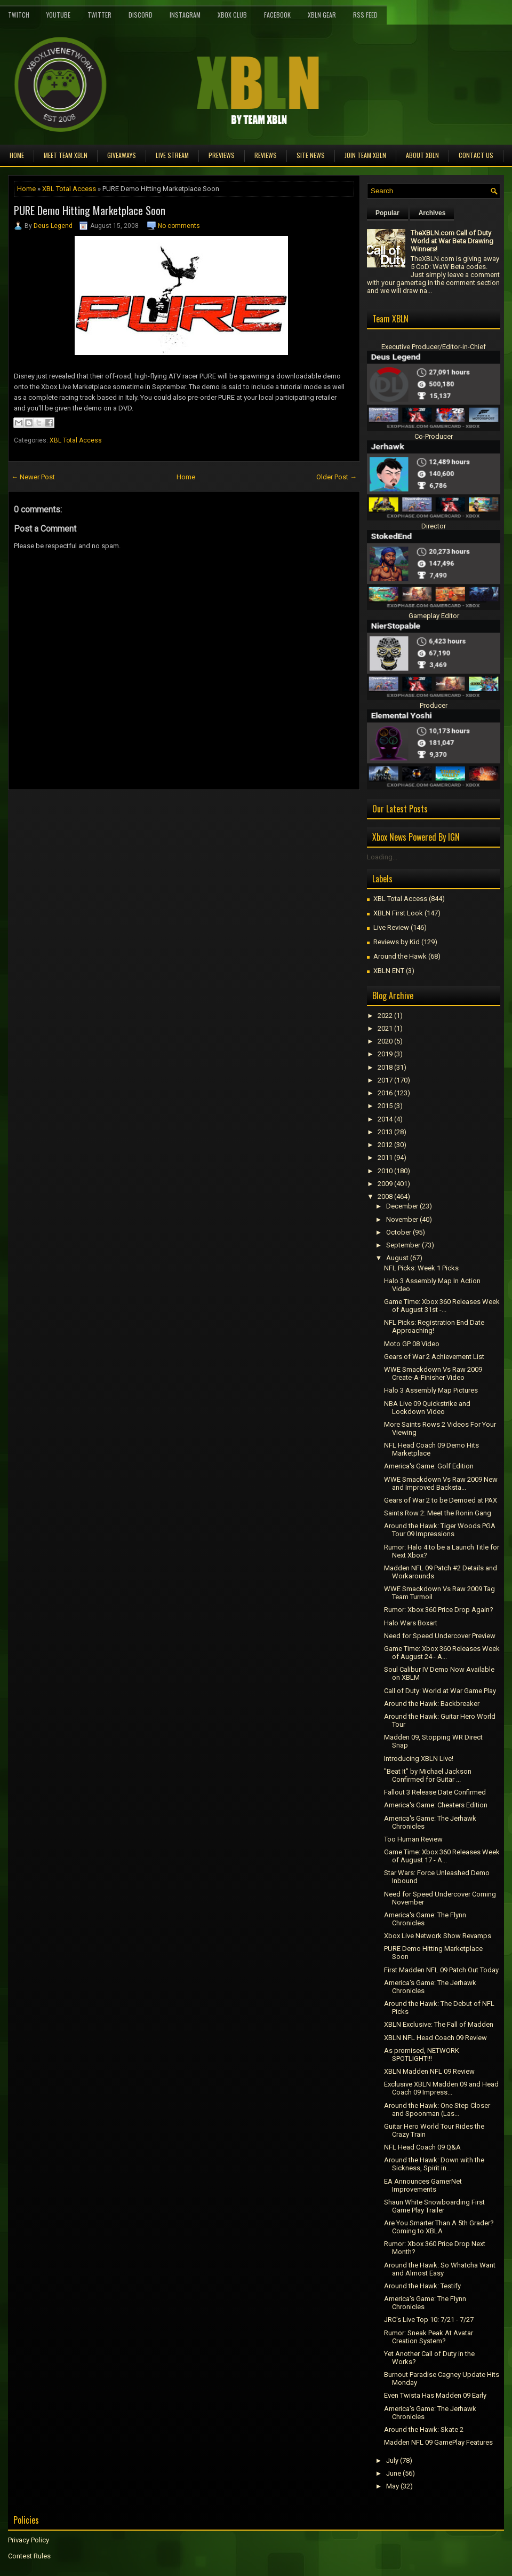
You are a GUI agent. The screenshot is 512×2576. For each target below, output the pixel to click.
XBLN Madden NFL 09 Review (429, 2071)
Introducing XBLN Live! (418, 1759)
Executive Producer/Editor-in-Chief (433, 347)
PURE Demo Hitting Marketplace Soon (89, 210)
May (392, 2486)
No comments (179, 226)
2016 (385, 1093)
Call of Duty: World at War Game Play (440, 1691)
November (402, 1219)
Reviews (265, 155)
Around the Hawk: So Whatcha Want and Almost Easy (439, 2269)
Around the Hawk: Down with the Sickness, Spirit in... (434, 2164)
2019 (385, 1054)
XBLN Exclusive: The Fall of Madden (438, 2024)
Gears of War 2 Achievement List (434, 1357)
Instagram (185, 14)
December (402, 1206)
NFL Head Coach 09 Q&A (422, 2147)
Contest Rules (29, 2556)
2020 (385, 1041)
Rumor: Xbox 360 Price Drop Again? (438, 1610)
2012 (385, 1145)
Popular (387, 213)
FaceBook (277, 14)
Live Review (391, 927)
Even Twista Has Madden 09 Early (435, 2395)
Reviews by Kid (396, 942)
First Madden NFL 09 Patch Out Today (441, 1970)
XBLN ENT (388, 971)
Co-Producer (433, 436)
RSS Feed (365, 14)
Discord (141, 14)
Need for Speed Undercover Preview (439, 1636)
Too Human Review (413, 1839)
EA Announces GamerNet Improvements (423, 2185)
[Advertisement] (133, 814)
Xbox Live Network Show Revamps (437, 1936)
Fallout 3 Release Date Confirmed (435, 1792)
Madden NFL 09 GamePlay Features (438, 2442)
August (397, 1258)
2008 (385, 1196)
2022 (385, 1016)
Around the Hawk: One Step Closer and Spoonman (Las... (437, 2109)
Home (17, 155)
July (392, 2460)
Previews (222, 155)
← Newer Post (33, 477)
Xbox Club (232, 14)
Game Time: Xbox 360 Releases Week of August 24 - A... (442, 1653)
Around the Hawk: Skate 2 (423, 2429)
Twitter (99, 14)
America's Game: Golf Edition (429, 1466)
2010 (385, 1171)
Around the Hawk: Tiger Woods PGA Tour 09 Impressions (439, 1530)
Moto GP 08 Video (411, 1344)
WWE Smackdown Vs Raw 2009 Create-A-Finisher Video (433, 1373)
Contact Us (476, 155)
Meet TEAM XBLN (65, 155)
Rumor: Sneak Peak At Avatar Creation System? (428, 2337)
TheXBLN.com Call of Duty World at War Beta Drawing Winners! (452, 241)
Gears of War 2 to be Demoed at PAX (440, 1500)
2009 (385, 1184)
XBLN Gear (322, 14)
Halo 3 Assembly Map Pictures (431, 1390)
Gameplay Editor (434, 616)
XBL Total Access (69, 189)
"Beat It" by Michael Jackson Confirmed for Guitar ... (427, 1775)
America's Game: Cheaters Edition (435, 1805)
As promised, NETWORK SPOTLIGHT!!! (421, 2054)
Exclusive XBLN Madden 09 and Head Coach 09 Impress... (441, 2088)
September (403, 1245)
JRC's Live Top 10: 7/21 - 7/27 (429, 2320)
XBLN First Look (398, 913)
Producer (433, 705)
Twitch (18, 14)
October (398, 1232)
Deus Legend (53, 226)
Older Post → (336, 477)
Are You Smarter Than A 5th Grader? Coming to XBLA (439, 2227)
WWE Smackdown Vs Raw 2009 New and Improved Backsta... (441, 1483)
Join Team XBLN (365, 155)
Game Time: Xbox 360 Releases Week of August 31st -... (442, 1306)
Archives (432, 213)
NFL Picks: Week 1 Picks (421, 1268)
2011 (385, 1157)
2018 (385, 1067)
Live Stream (172, 155)
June (393, 2473)
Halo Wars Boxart (410, 1623)
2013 (385, 1132)
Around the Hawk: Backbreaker (431, 1704)
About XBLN (422, 155)
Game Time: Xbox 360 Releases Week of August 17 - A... (442, 1856)
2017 (385, 1080)
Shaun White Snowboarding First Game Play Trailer (434, 2206)
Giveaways (121, 155)
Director (433, 526)
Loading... (382, 857)
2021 (385, 1028)
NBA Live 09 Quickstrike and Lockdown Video (427, 1408)
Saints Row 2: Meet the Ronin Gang (437, 1513)
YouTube (58, 14)
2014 (385, 1119)
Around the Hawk (400, 956)
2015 (385, 1106)
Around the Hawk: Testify (422, 2286)
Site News (311, 155)
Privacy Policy (28, 2540)
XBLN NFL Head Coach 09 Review (435, 2038)
